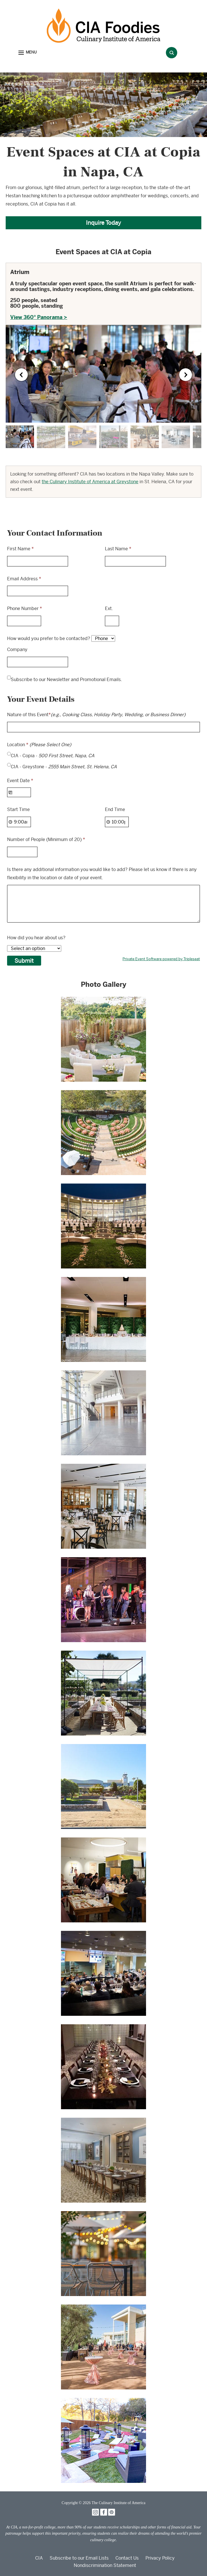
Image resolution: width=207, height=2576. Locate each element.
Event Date (20, 780)
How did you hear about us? (36, 937)
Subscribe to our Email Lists (79, 2558)
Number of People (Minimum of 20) (46, 839)
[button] (27, 53)
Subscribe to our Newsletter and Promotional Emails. (66, 679)
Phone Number (24, 608)
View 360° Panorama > (38, 317)
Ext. (109, 608)
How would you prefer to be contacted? (48, 638)
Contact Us (127, 2558)
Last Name (118, 548)
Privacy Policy (160, 2558)
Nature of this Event (96, 714)
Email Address (24, 578)
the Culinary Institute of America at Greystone (90, 481)
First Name (20, 548)
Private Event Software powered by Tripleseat (161, 959)
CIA (39, 2558)
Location (39, 744)
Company (17, 649)
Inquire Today (103, 222)
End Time (115, 809)
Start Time (18, 809)
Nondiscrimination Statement (105, 2565)
